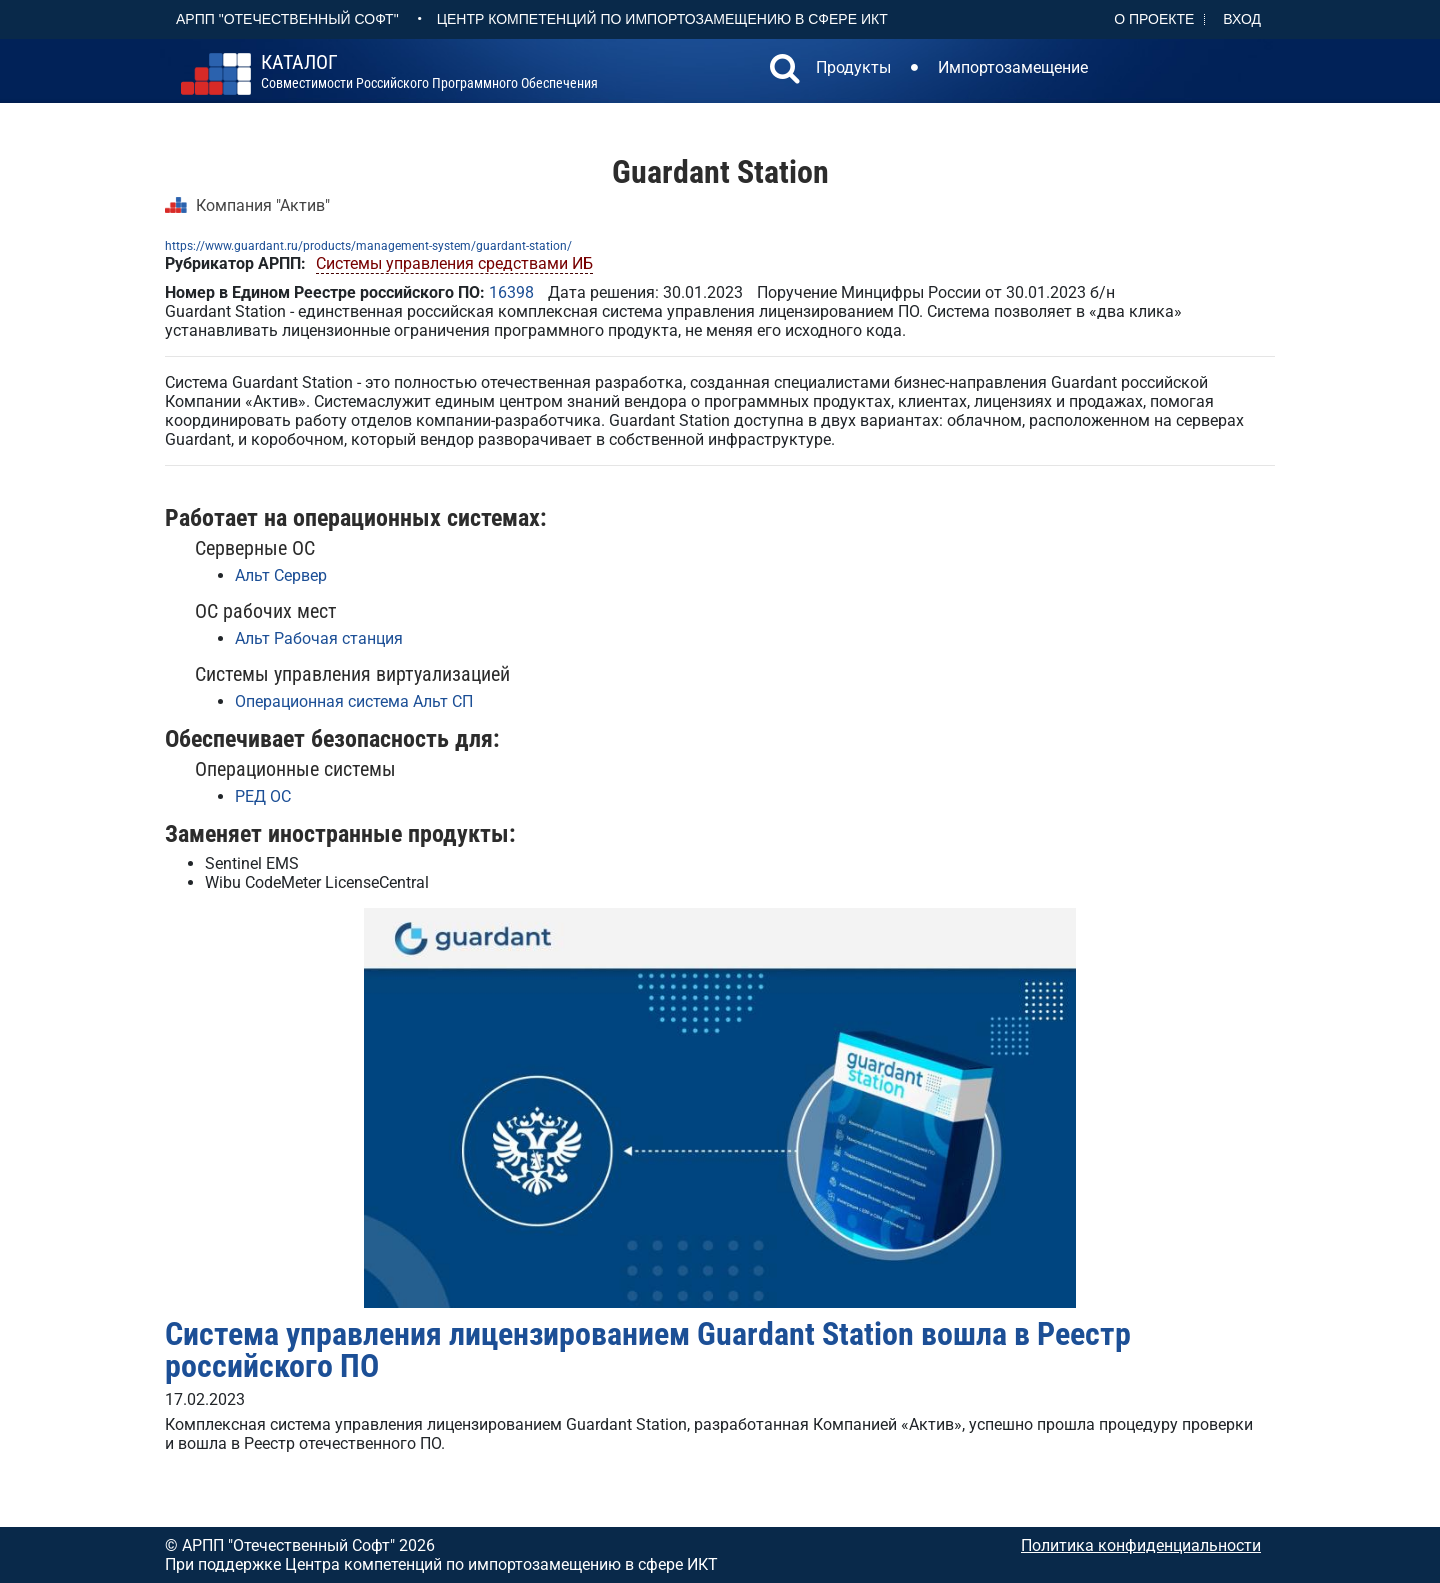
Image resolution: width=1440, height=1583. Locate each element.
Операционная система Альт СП (354, 701)
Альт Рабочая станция (319, 638)
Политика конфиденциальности (1141, 1545)
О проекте (1154, 19)
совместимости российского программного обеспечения (429, 72)
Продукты (853, 67)
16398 (511, 292)
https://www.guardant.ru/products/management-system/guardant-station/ (368, 246)
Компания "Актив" (263, 205)
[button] (785, 71)
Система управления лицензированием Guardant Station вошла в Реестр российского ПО (648, 1350)
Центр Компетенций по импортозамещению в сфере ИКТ (662, 19)
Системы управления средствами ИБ (454, 263)
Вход (1242, 19)
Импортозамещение (1013, 67)
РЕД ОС (263, 796)
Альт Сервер (281, 575)
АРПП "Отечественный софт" (287, 19)
